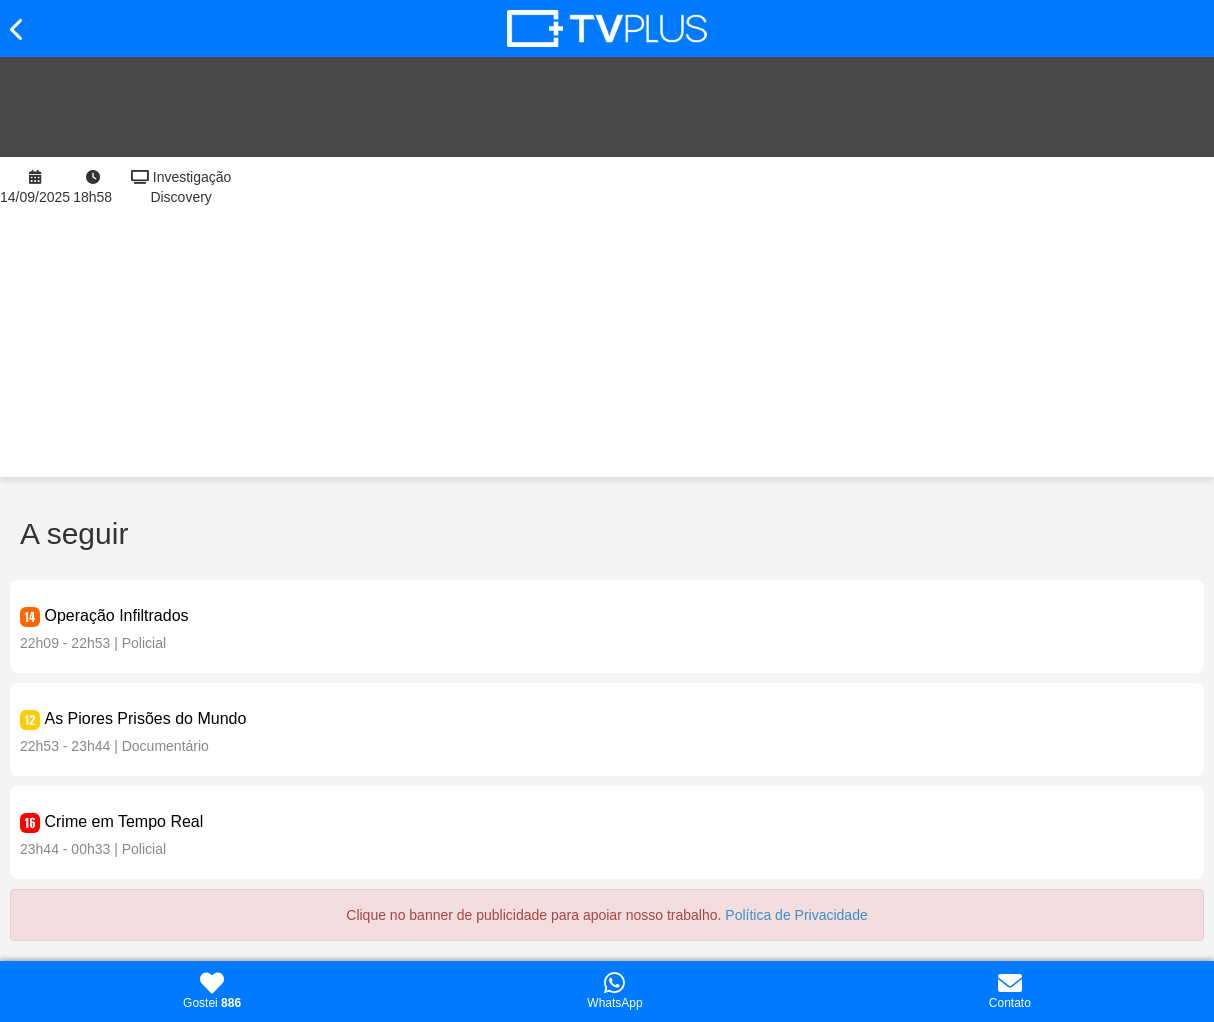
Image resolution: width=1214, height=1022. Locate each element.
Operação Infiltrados (116, 615)
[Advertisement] (730, 317)
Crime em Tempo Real (123, 821)
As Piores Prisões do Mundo (145, 718)
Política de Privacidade (796, 915)
